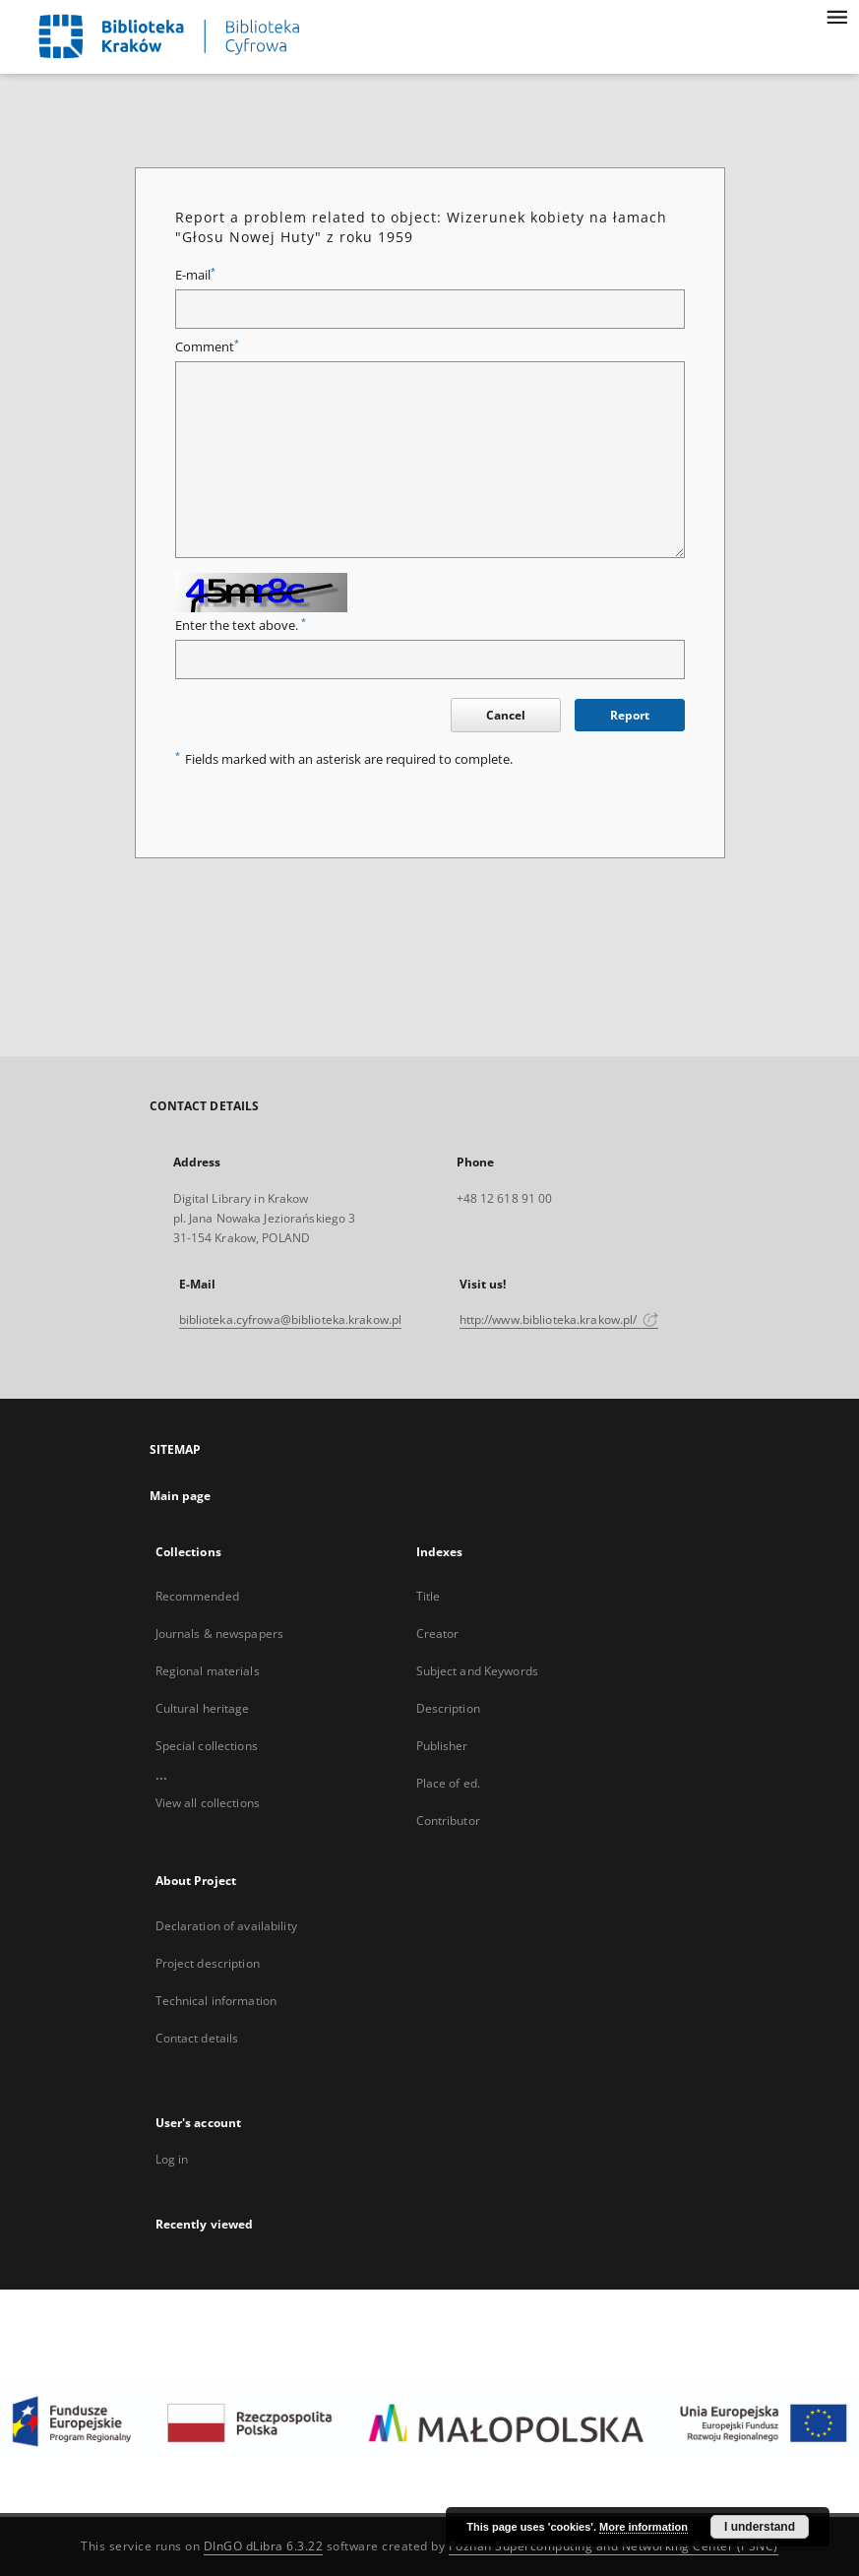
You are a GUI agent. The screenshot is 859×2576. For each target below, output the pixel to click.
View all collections (207, 1802)
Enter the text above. (240, 625)
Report (629, 715)
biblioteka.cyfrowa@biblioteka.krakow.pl (290, 1319)
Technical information (216, 2000)
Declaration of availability (226, 1925)
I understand (759, 2527)
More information (643, 2527)
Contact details (197, 2038)
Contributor (448, 1820)
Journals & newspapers (219, 1633)
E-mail (195, 275)
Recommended (197, 1596)
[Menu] (836, 15)
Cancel (505, 715)
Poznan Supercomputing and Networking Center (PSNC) (613, 2546)
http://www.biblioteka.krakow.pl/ (559, 1319)
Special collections (206, 1745)
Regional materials (207, 1671)
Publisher (442, 1745)
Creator (438, 1633)
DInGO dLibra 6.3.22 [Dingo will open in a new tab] (264, 2546)
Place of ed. (448, 1783)
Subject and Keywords (477, 1671)
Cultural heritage (202, 1708)
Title (428, 1596)
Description (448, 1708)
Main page (181, 1495)
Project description (207, 1963)
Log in (172, 2159)
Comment (207, 347)
